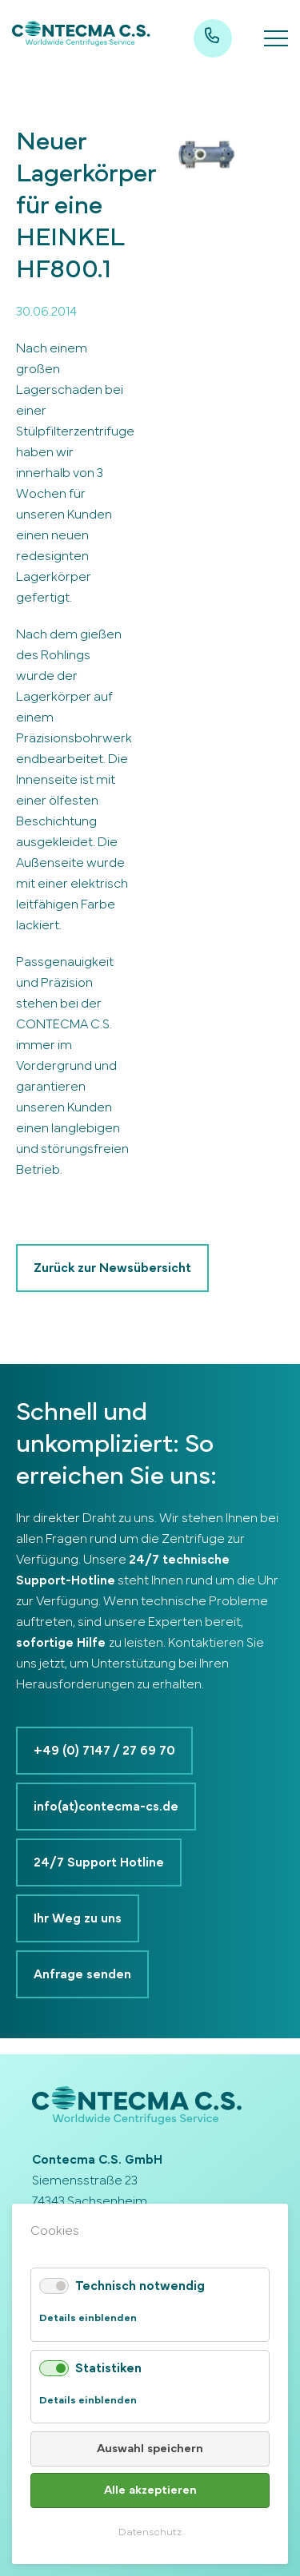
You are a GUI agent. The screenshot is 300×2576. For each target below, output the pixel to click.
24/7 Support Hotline (99, 1862)
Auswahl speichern (150, 2449)
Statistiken (108, 2368)
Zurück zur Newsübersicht (112, 1268)
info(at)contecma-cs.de (106, 1806)
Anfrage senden (82, 1974)
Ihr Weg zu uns (78, 1918)
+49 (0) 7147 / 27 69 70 (104, 1750)
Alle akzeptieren (150, 2490)
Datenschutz (150, 2532)
